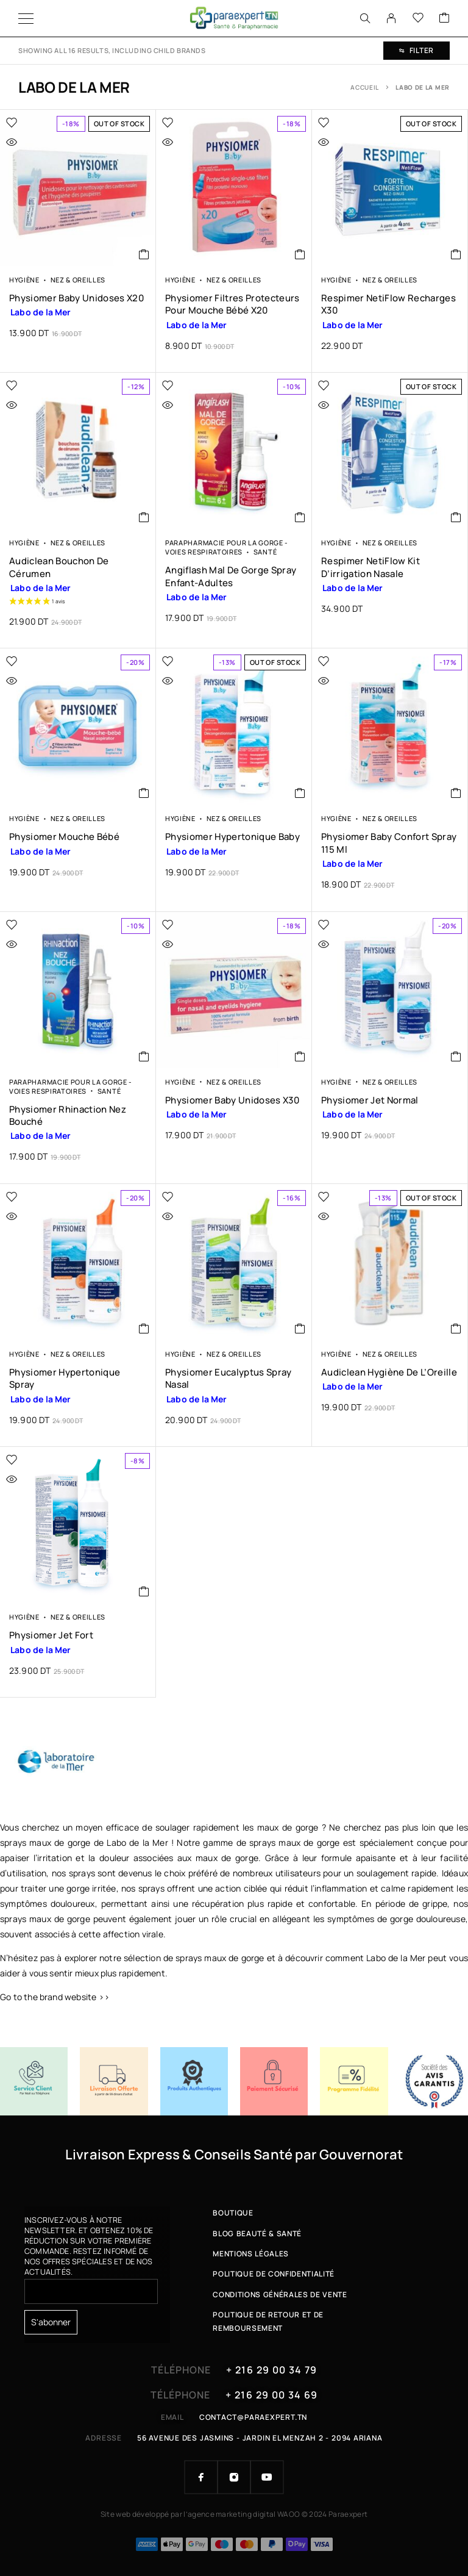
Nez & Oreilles (78, 279)
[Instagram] (234, 2477)
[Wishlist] (418, 18)
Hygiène (24, 279)
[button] (300, 254)
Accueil (364, 87)
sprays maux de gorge (294, 1842)
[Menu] (26, 18)
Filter (416, 50)
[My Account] (391, 18)
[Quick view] (37, 142)
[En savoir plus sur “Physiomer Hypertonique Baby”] (300, 793)
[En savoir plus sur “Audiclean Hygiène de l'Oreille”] (456, 1328)
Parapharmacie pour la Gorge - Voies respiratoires (226, 547)
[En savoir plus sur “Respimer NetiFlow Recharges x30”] (456, 254)
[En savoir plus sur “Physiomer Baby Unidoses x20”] (144, 254)
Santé (265, 551)
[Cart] (444, 18)
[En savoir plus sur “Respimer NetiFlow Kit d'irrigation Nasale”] (456, 517)
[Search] (365, 18)
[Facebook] (201, 2477)
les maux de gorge (280, 1827)
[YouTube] (266, 2477)
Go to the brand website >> (55, 1997)
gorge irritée (91, 1888)
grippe (434, 1903)
